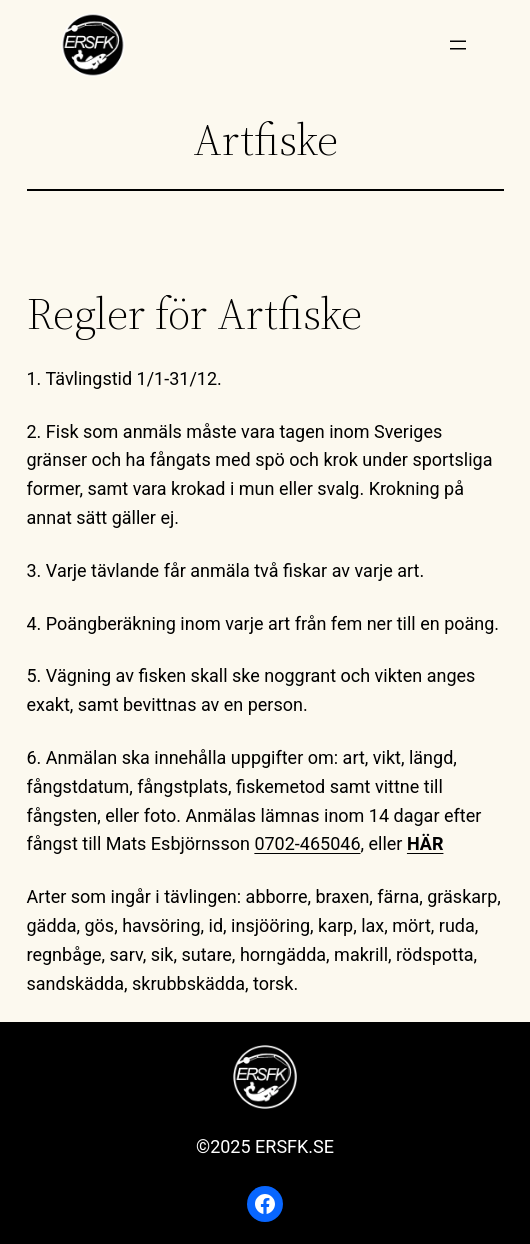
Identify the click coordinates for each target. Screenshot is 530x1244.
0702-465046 (307, 843)
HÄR (425, 843)
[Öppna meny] (458, 45)
